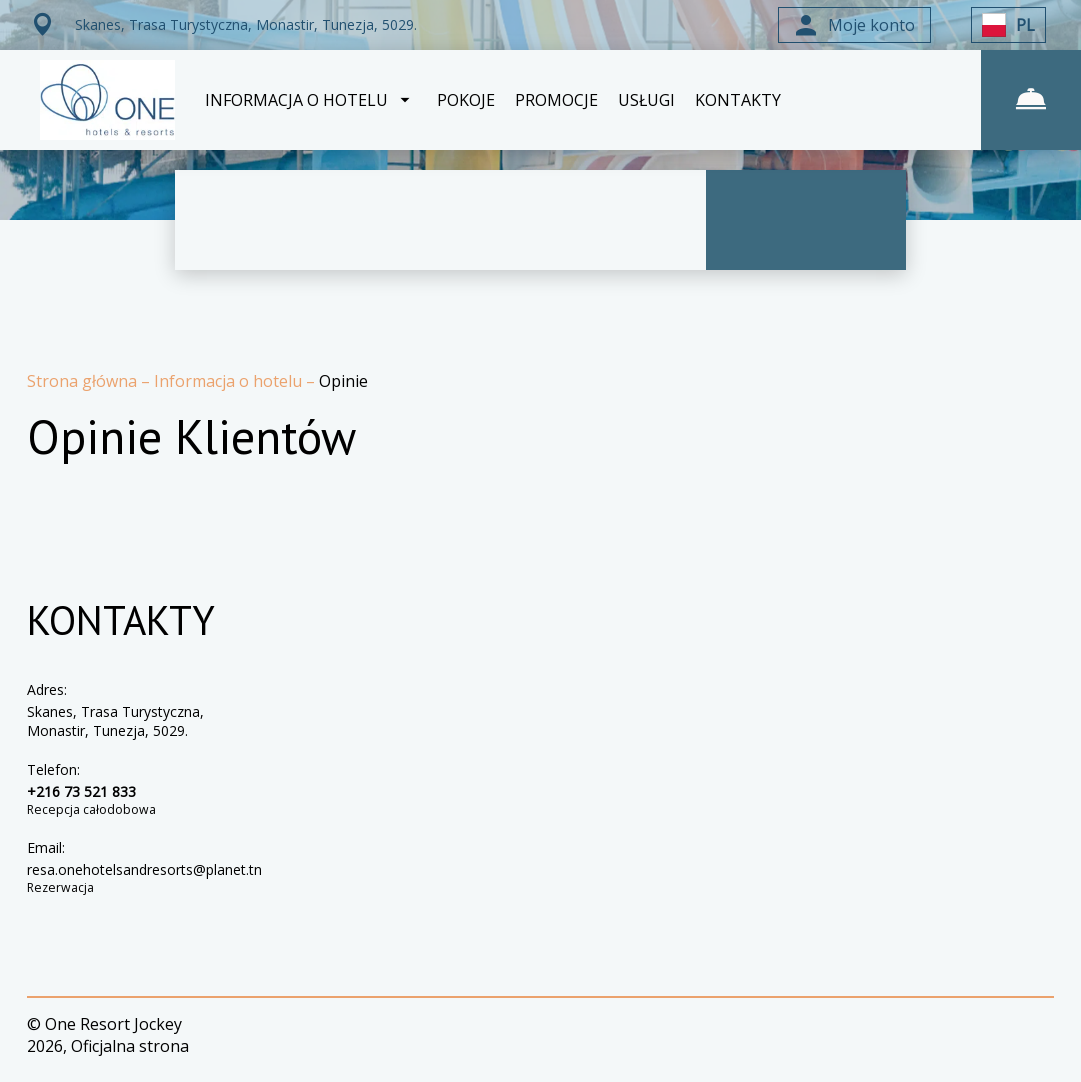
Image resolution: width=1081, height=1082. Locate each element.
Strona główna (84, 381)
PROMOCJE (556, 100)
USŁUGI (646, 100)
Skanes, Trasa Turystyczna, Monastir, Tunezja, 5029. (115, 721)
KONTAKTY (738, 100)
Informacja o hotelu (230, 381)
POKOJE (466, 100)
